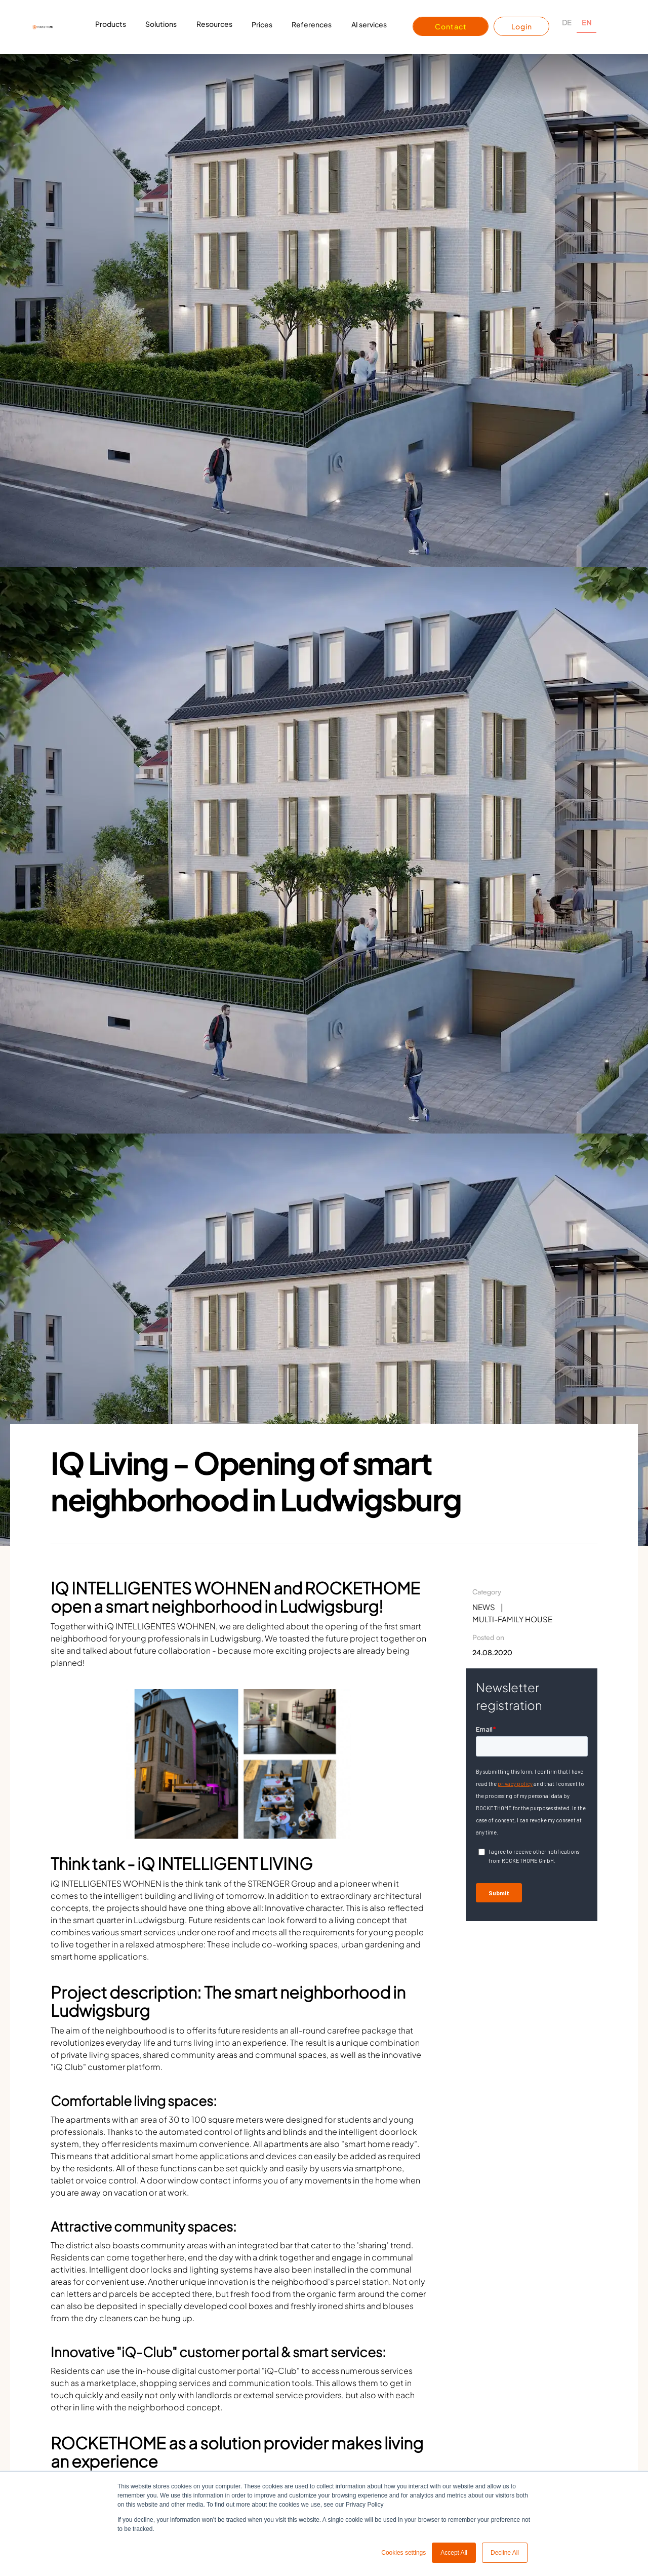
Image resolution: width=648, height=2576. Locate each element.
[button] (111, 27)
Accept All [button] (453, 2552)
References (312, 24)
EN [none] (586, 22)
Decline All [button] (505, 2552)
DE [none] (567, 22)
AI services (369, 24)
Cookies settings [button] (403, 2552)
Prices (262, 24)
